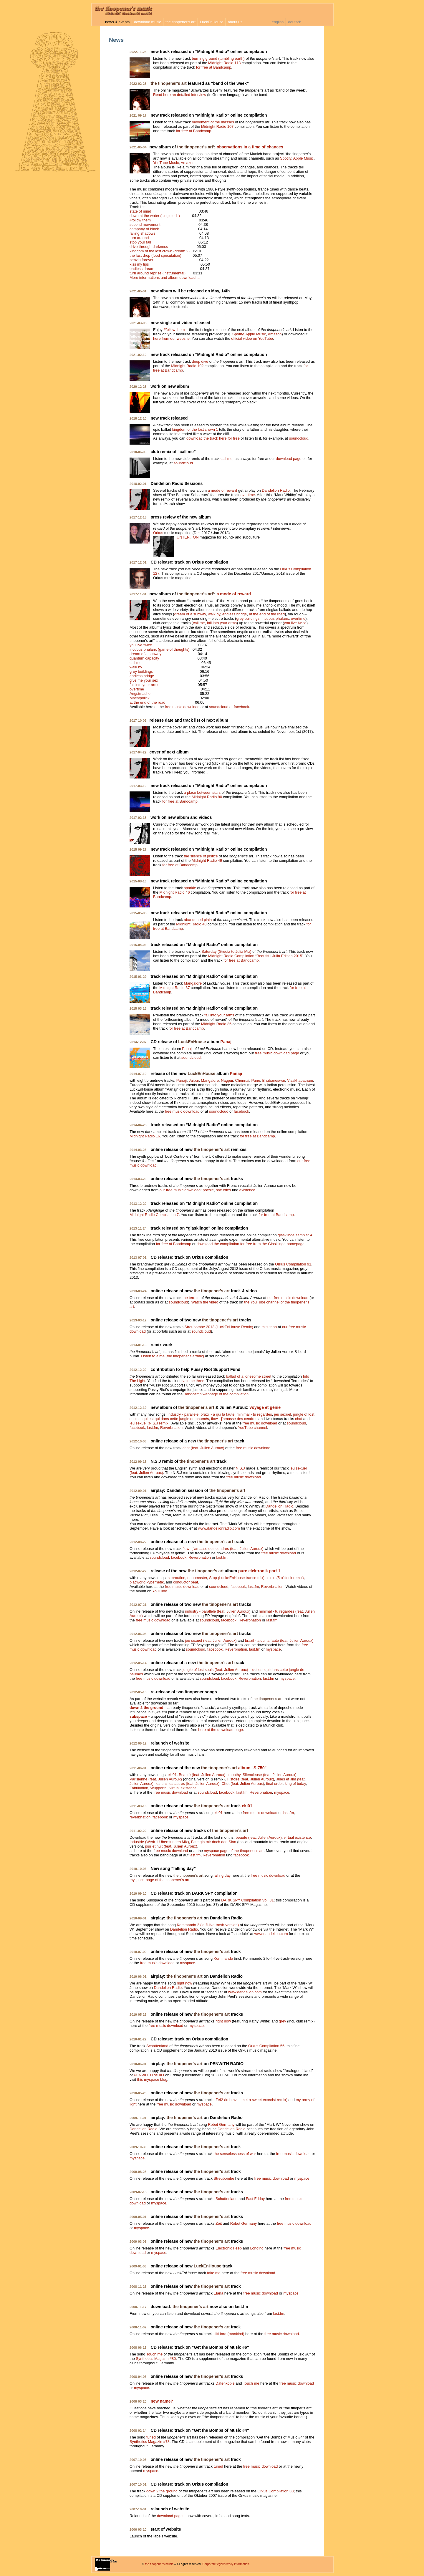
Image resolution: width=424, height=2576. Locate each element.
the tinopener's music (159, 2564)
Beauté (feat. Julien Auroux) (202, 1774)
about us (235, 22)
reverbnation (140, 1817)
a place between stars (202, 792)
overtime (248, 495)
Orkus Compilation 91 (293, 1264)
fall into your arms (222, 623)
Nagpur (227, 1080)
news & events (117, 22)
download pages (170, 2516)
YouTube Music (166, 162)
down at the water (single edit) (155, 215)
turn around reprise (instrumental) (158, 273)
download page (289, 458)
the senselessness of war (235, 2153)
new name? (161, 2401)
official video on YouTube (252, 338)
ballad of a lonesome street (248, 1376)
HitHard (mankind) (229, 2334)
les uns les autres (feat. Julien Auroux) (187, 1783)
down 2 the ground (146, 1707)
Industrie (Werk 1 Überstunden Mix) (159, 1842)
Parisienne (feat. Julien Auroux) (156, 1779)
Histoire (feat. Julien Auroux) (250, 1779)
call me (227, 458)
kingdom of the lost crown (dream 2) (160, 251)
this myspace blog (152, 2079)
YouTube (159, 1591)
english (278, 22)
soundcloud (298, 438)
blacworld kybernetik (147, 1582)
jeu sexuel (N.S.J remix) (150, 1423)
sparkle (190, 888)
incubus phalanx (275, 618)
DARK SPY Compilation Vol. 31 (247, 1900)
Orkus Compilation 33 (275, 2491)
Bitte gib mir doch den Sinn (213, 1842)
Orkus (158, 533)
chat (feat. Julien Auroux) (203, 1448)
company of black (144, 229)
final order (274, 1783)
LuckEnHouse (211, 22)
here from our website (171, 338)
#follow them (140, 220)
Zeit (219, 2223)
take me (214, 2273)
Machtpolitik (140, 698)
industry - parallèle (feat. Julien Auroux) (218, 1611)
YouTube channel (252, 1427)
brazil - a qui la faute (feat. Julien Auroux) (279, 1640)
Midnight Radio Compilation (255, 956)
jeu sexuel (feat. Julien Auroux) (211, 1640)
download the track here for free (213, 438)
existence (247, 1190)
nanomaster (197, 1578)
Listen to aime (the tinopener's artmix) (172, 1356)
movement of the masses (213, 122)
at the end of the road (267, 614)
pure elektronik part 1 (259, 1570)
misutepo (269, 1327)
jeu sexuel (282, 1414)
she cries (223, 1190)
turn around (139, 238)
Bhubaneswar (273, 1080)
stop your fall (140, 242)
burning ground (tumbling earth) (218, 58)
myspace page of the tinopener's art (234, 1850)
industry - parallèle (183, 1414)
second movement (145, 224)
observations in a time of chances (250, 147)
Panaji (227, 1041)
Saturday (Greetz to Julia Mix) (226, 951)
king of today (295, 1783)
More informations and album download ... (165, 277)
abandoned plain (198, 919)
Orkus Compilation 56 (266, 2046)
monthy (234, 1774)
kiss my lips (139, 264)
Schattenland (157, 2046)
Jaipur (194, 1080)
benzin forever (141, 260)
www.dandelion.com (271, 1933)
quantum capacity (144, 658)
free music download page (277, 1053)
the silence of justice (201, 856)
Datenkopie (225, 2383)
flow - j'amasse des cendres (234, 1419)
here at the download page (220, 1729)
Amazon (188, 162)
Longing (257, 2248)
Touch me (154, 2354)
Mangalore (193, 983)
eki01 (172, 1774)
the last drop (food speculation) (155, 255)
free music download (182, 707)
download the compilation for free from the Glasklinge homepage (250, 1244)
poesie (208, 1190)
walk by (214, 614)
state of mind (140, 211)
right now (184, 1983)
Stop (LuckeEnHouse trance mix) (236, 1578)
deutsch (294, 22)
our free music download (180, 1190)
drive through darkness (149, 246)
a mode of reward (222, 490)
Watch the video (205, 1302)
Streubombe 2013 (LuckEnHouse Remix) (218, 1327)
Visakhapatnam (300, 1080)
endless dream (142, 268)
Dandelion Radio (276, 490)
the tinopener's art (180, 22)
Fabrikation (139, 1788)
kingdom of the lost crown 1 (195, 429)
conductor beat (185, 1582)
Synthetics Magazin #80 (156, 2358)
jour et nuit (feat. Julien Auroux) (171, 1846)
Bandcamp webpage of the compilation (216, 1394)
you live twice (295, 623)
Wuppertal (158, 1788)
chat (298, 1419)
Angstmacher (141, 693)
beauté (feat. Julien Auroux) (259, 1837)
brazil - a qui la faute (217, 1414)
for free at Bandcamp (213, 67)
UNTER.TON (187, 537)
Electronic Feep (229, 2248)
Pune (255, 1080)
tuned (151, 2437)
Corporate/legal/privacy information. (226, 2564)
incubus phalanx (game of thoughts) (159, 649)
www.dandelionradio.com (219, 1528)
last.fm (152, 1427)
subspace (138, 1716)
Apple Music (303, 158)
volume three (193, 1381)
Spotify (285, 158)
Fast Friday (255, 2198)
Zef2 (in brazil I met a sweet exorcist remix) (251, 2100)
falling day (222, 1875)
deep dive (200, 361)
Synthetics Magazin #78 (150, 2441)
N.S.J (240, 1468)
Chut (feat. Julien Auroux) (242, 1783)
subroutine (176, 1578)
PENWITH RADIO (149, 2075)
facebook (241, 707)
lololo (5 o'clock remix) (285, 1578)
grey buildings (247, 618)
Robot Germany (221, 2124)
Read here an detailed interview (179, 94)
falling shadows (142, 233)
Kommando (223, 1958)
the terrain (191, 1298)
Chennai (242, 1080)
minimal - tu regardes (254, 1414)
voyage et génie (265, 1407)
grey (282, 2021)
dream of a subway (190, 614)
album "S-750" (252, 1767)
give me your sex (144, 680)
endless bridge (234, 614)
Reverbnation (171, 1427)
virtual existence (183, 1788)
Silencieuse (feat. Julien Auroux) (270, 1774)
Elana (218, 2293)
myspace (273, 1649)
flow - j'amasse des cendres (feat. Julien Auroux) (223, 1548)
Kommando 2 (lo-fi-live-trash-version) (208, 1925)
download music (147, 22)
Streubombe (224, 2178)
